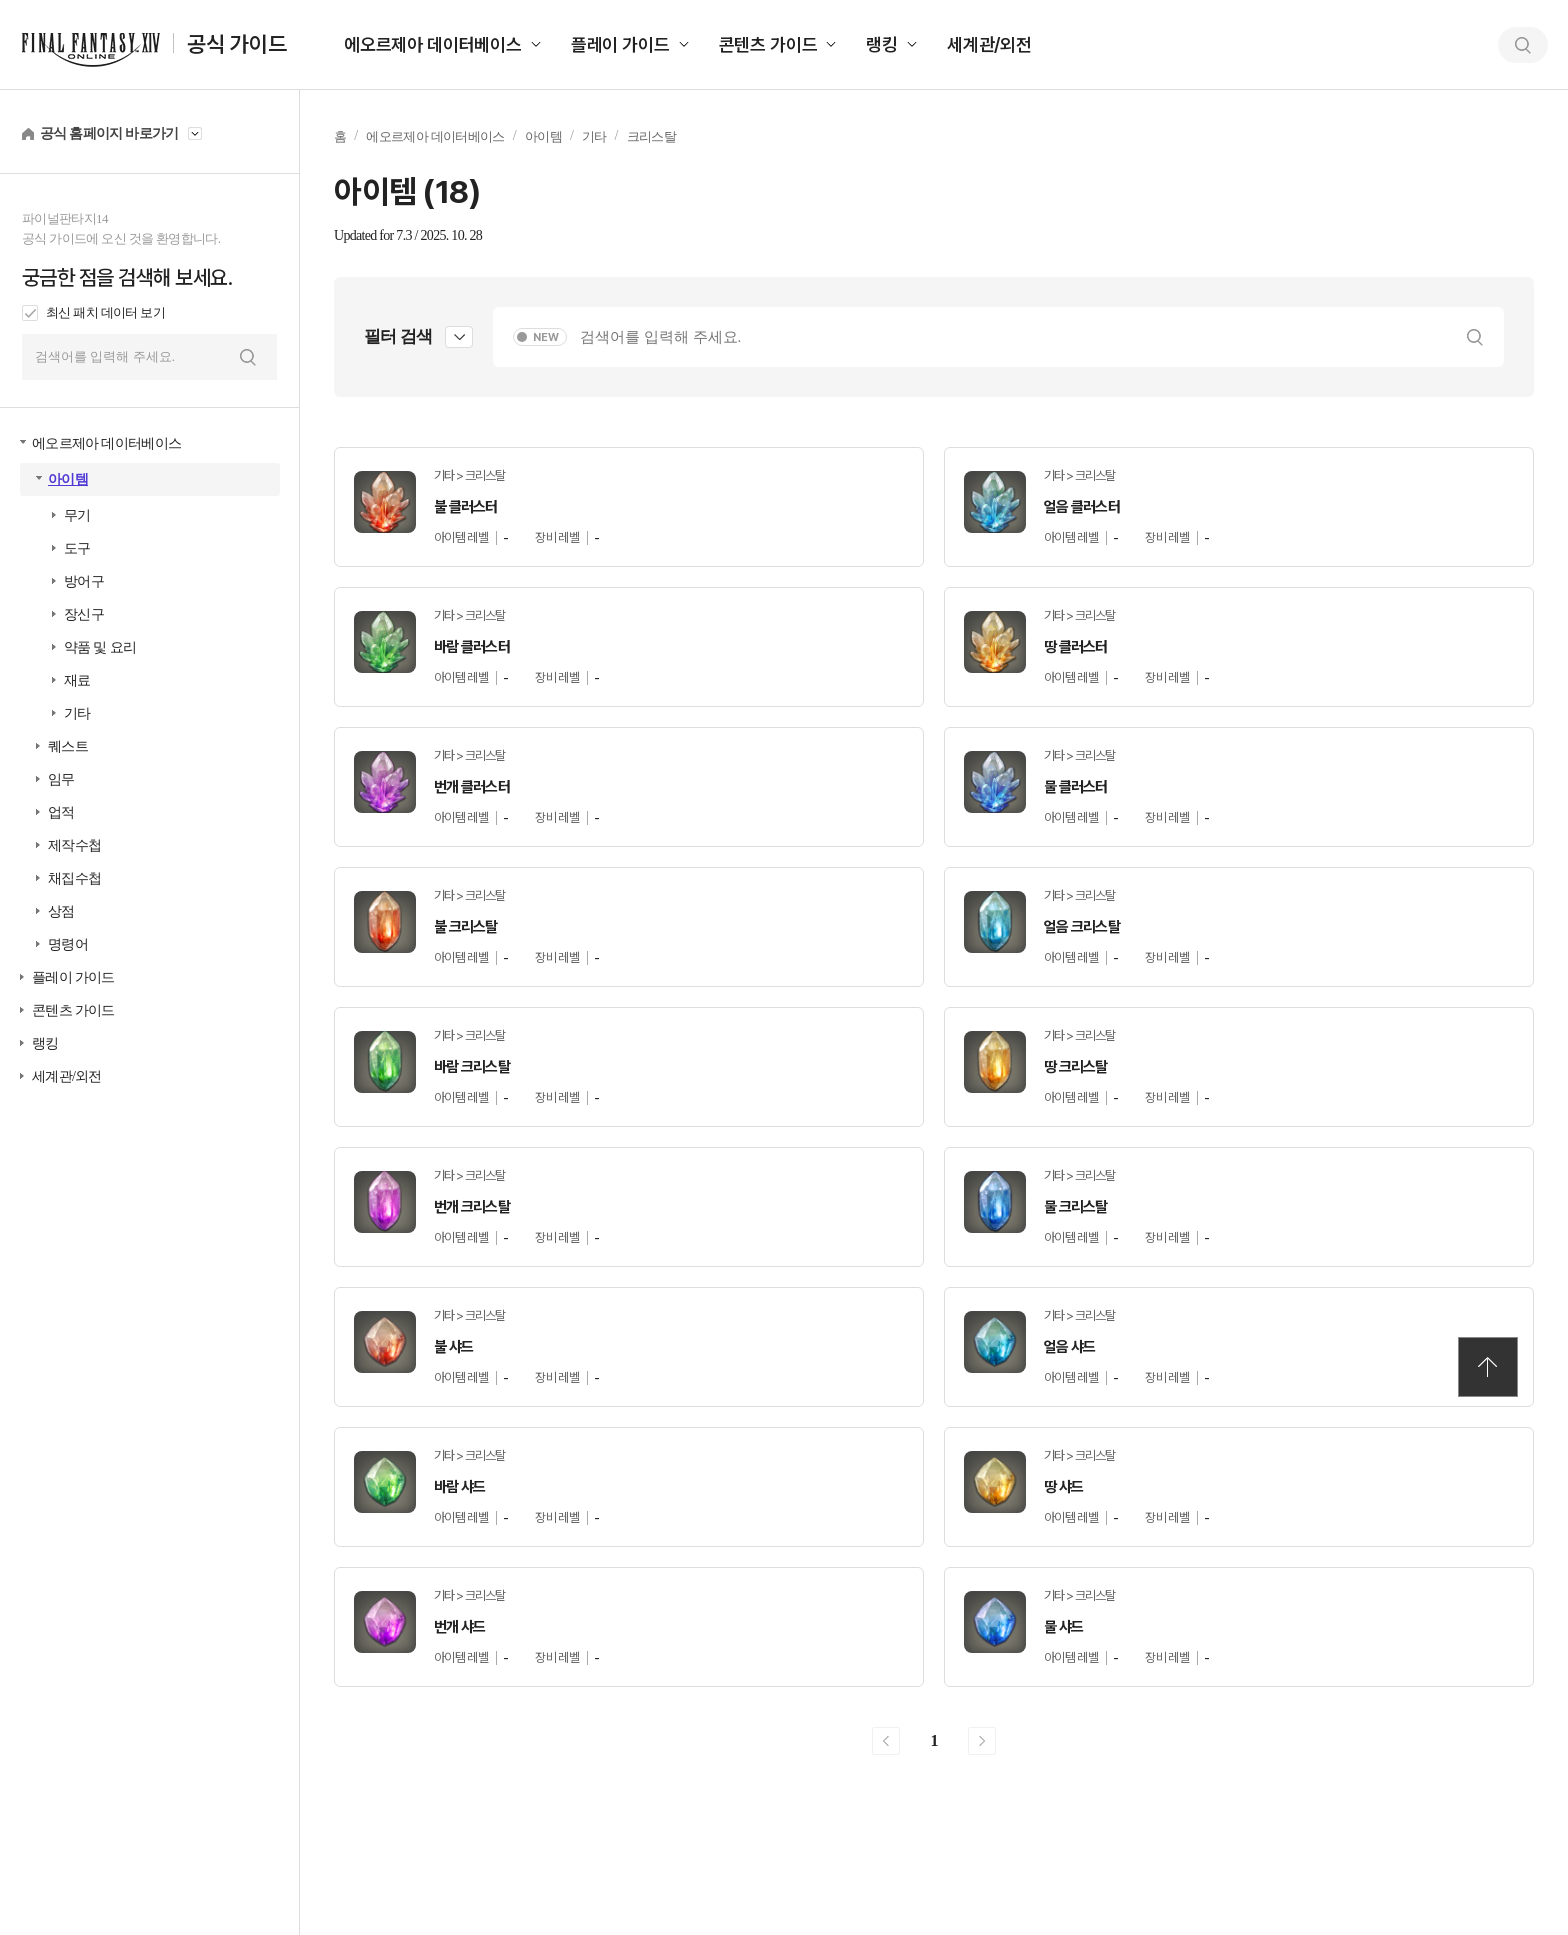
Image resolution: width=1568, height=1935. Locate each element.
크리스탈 (651, 136)
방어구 (84, 581)
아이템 (68, 479)
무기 (77, 515)
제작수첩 (74, 845)
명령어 (68, 944)
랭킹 (882, 44)
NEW (546, 337)
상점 (61, 911)
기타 (77, 713)
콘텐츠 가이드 (768, 44)
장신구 (84, 614)
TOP (1488, 1367)
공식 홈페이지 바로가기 (109, 133)
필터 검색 (398, 336)
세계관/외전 (989, 44)
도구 (77, 548)
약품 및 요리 (100, 647)
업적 (61, 812)
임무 (61, 779)
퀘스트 (68, 746)
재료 (77, 680)
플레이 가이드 (620, 44)
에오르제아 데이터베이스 (433, 44)
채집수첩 (74, 878)
